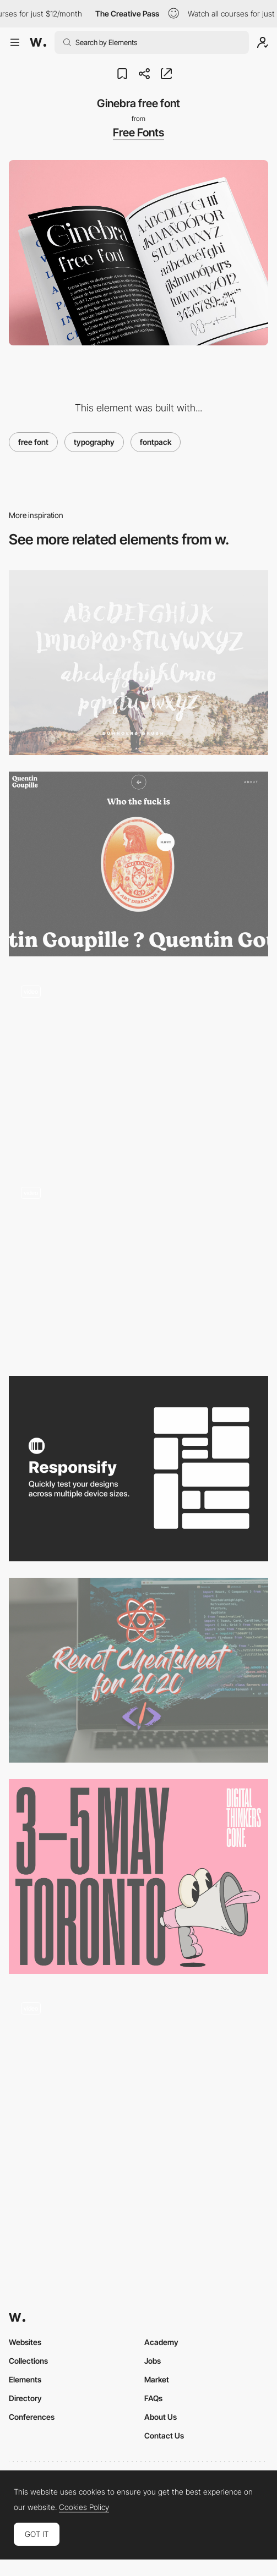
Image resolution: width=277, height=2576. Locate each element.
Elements (25, 2379)
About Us (160, 2416)
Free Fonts (138, 132)
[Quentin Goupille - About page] (138, 864)
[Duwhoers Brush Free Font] (138, 662)
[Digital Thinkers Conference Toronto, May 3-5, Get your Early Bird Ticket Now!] (138, 1876)
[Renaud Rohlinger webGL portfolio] (138, 1267)
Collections (28, 2360)
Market (156, 2379)
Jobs (152, 2360)
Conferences (32, 2416)
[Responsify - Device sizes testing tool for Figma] (138, 1468)
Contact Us (164, 2435)
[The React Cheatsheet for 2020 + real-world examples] (138, 1670)
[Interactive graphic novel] (138, 2083)
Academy (161, 2342)
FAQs (153, 2398)
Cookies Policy (84, 2507)
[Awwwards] (38, 42)
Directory (25, 2398)
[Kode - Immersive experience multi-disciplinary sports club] (138, 1065)
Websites (25, 2342)
